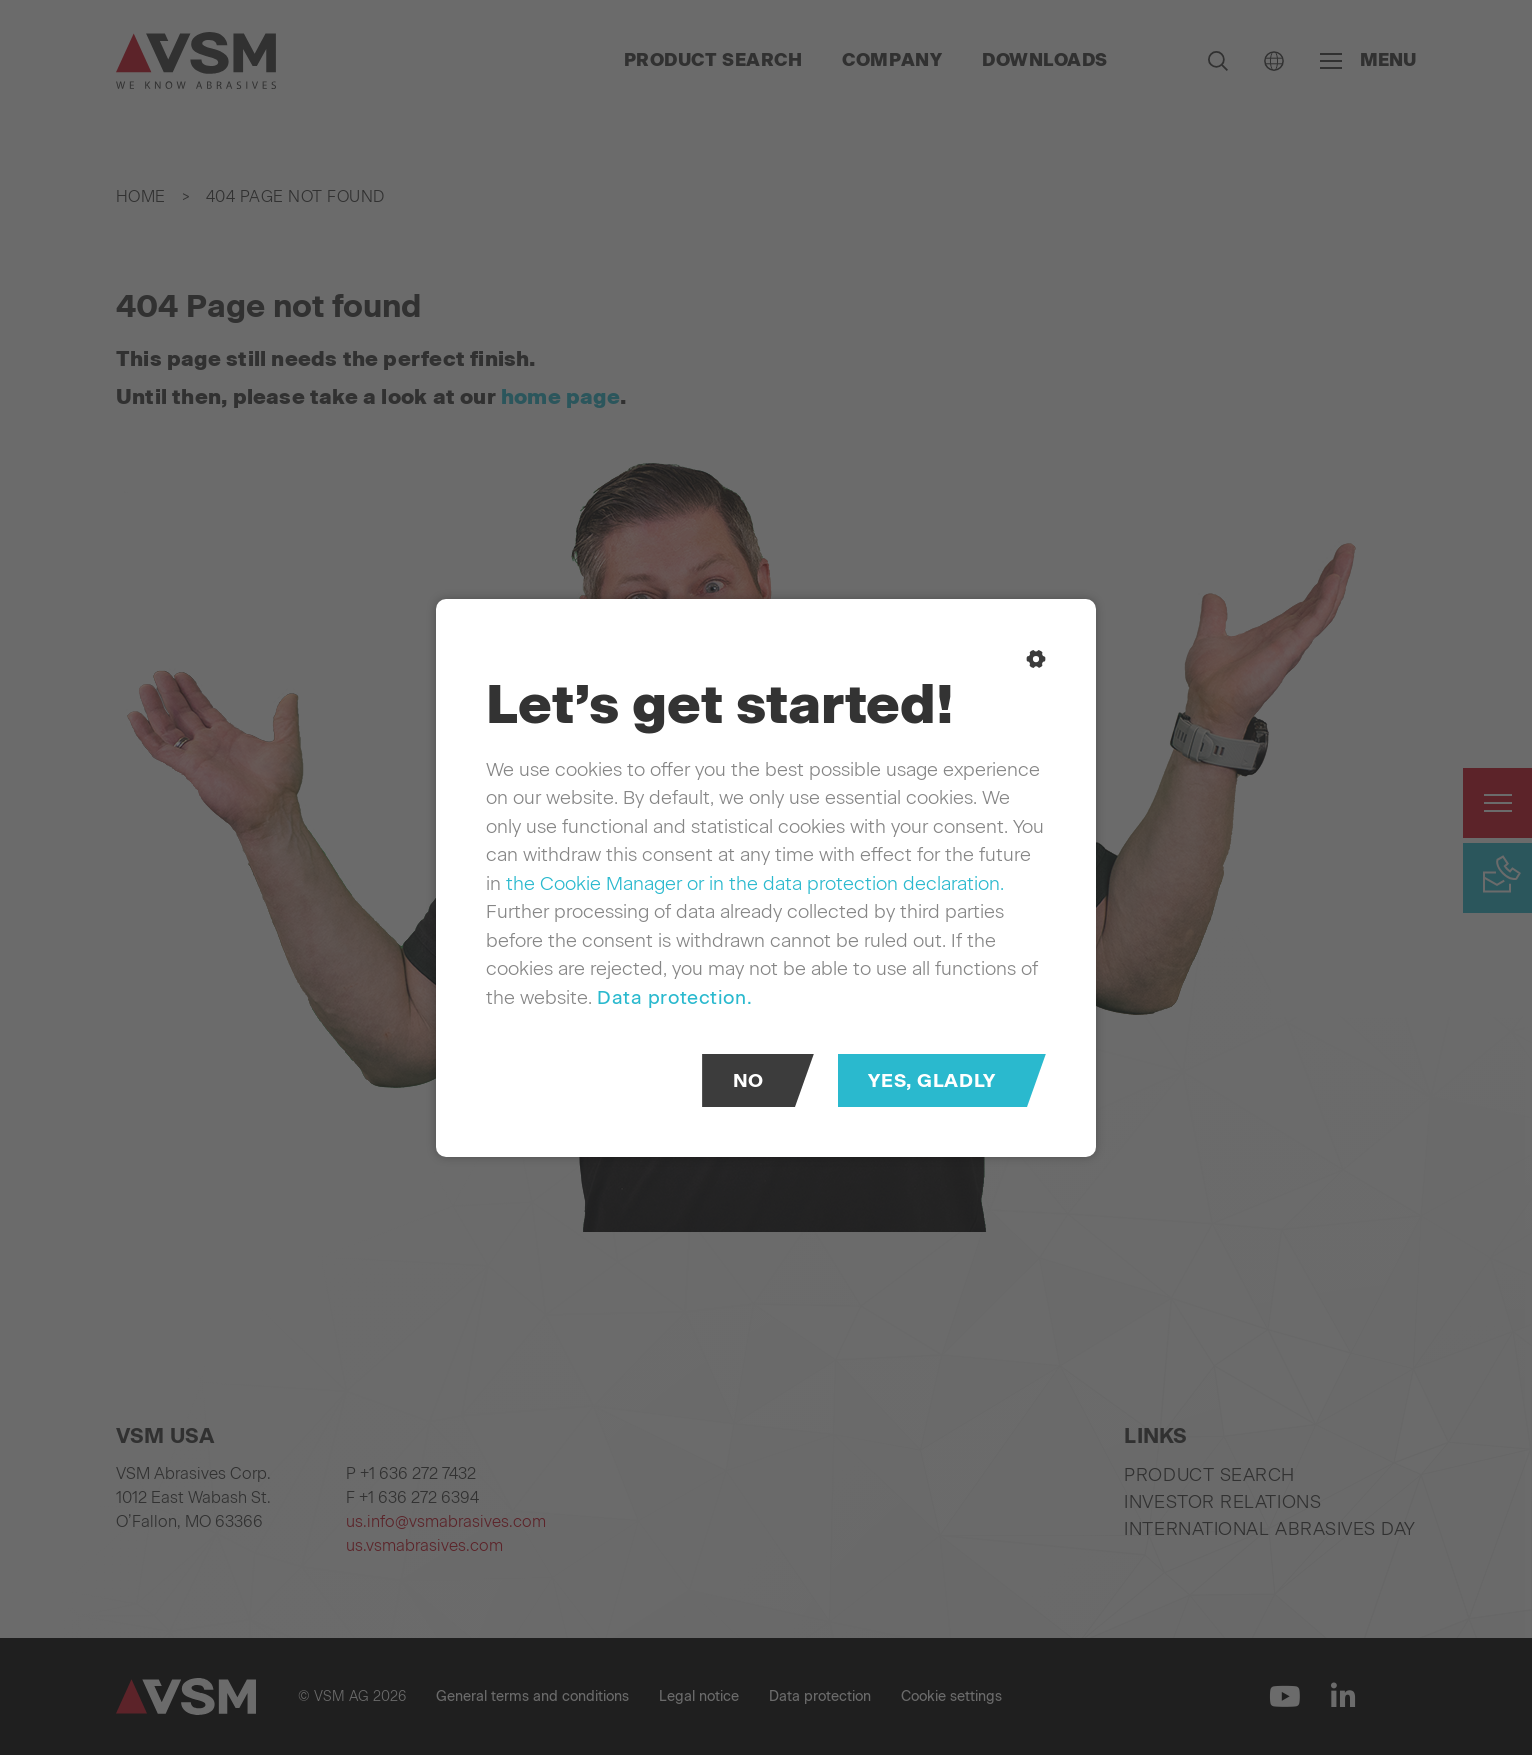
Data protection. (674, 996)
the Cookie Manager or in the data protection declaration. (755, 882)
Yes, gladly (931, 1079)
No (748, 1079)
